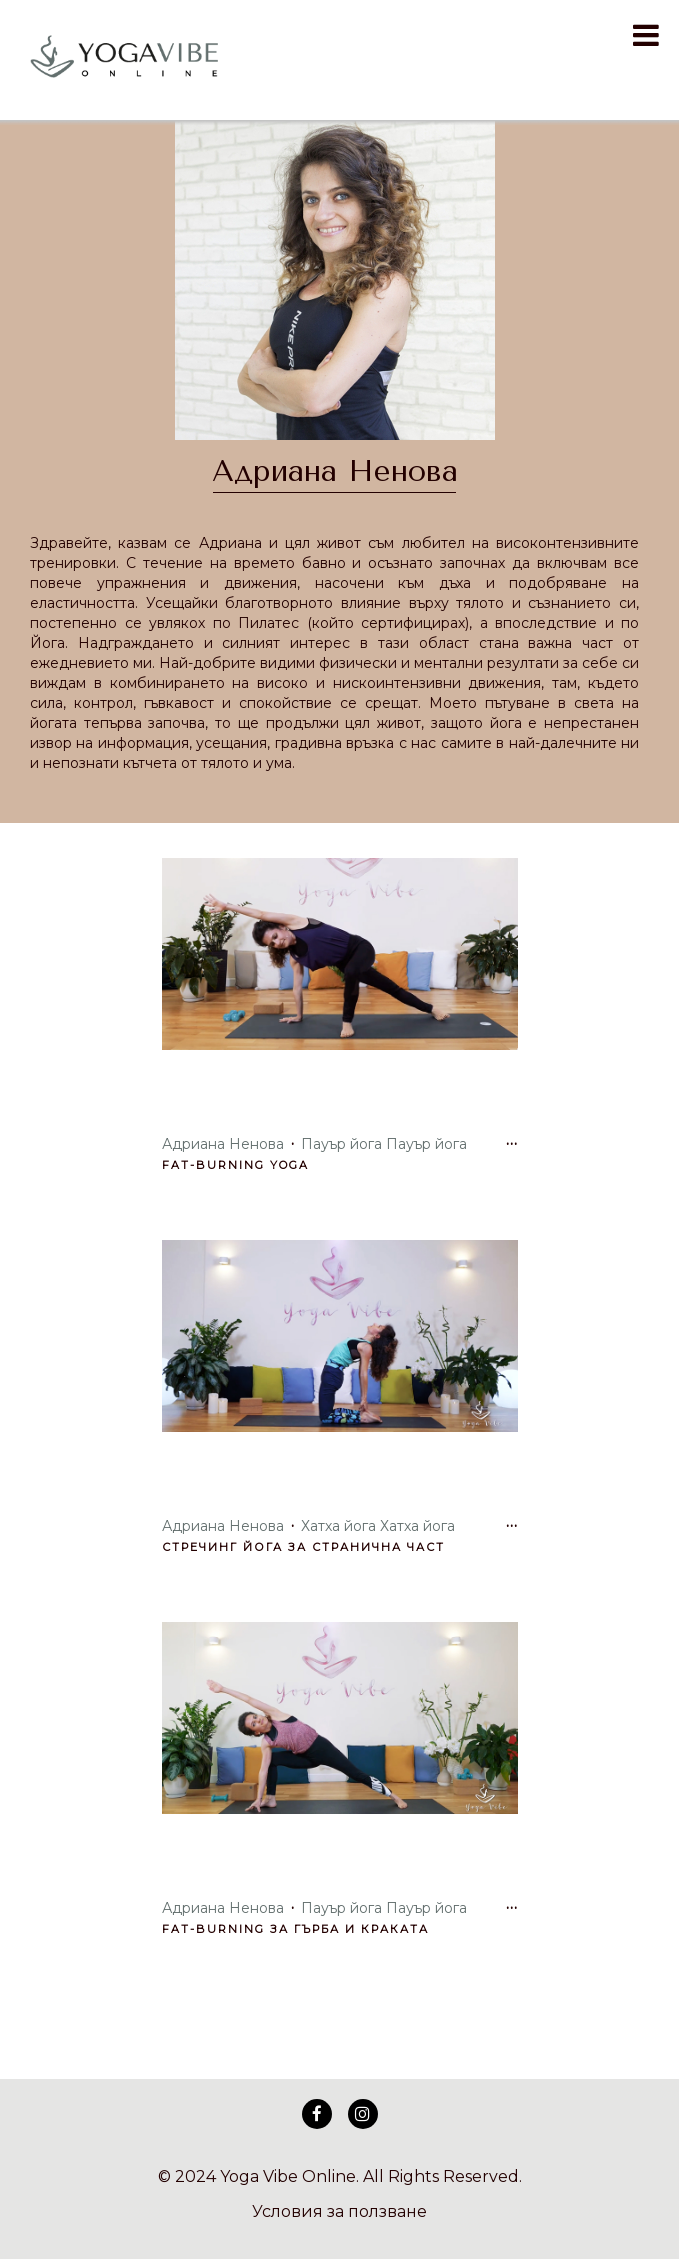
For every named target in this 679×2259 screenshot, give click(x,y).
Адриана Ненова (335, 471)
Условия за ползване (339, 2211)
